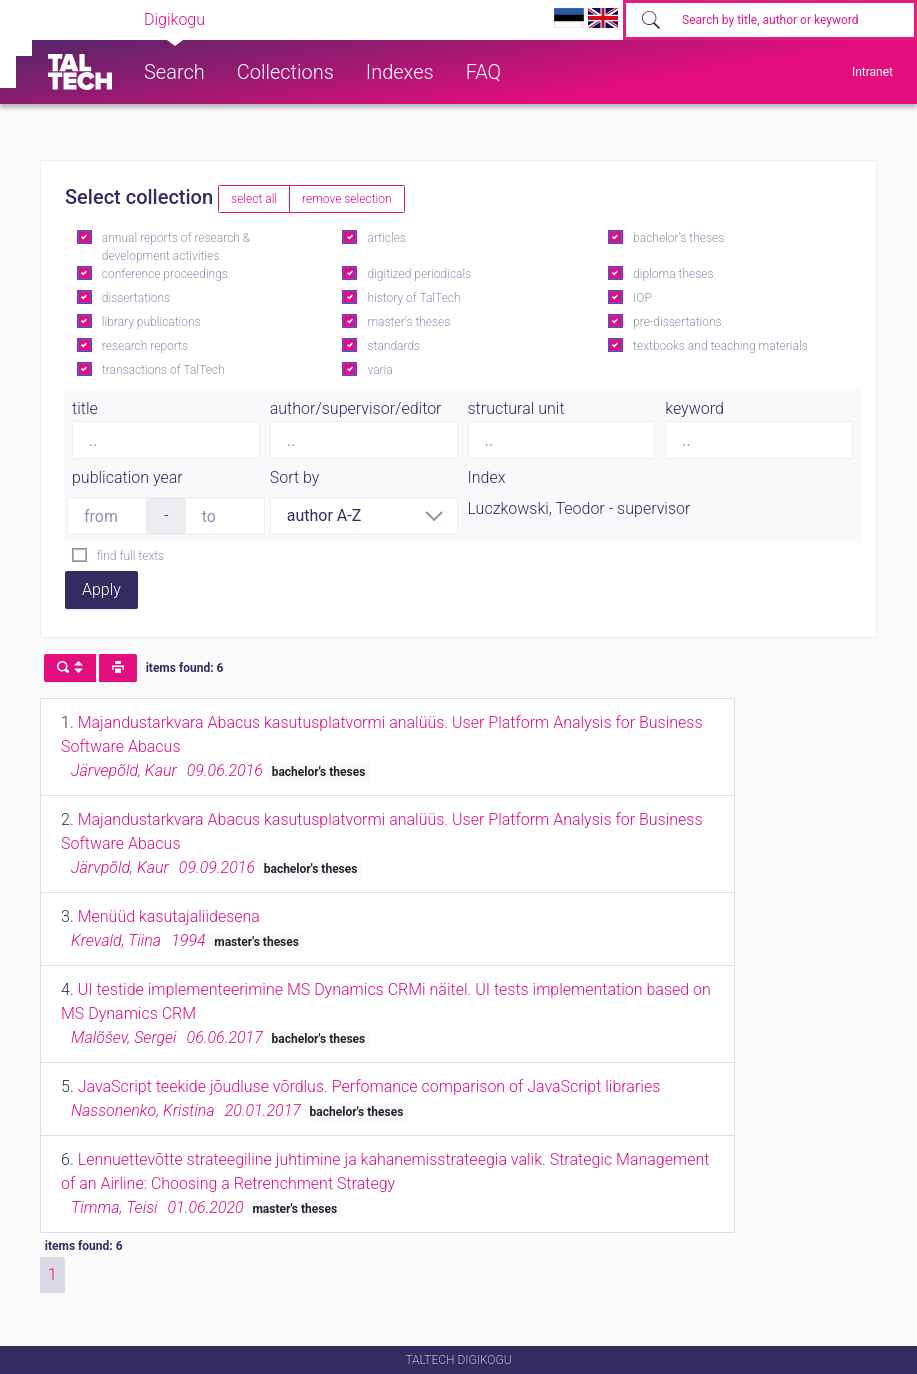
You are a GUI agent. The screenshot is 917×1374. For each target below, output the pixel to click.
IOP (642, 298)
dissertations (136, 298)
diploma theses (673, 274)
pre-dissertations (677, 322)
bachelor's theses (678, 238)
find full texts (130, 556)
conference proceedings (165, 274)
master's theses (408, 322)
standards (393, 346)
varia (379, 370)
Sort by (295, 477)
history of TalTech (413, 298)
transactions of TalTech (163, 370)
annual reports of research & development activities (176, 247)
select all (254, 199)
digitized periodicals (419, 274)
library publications (151, 322)
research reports (145, 346)
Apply (101, 589)
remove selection (346, 199)
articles (386, 238)
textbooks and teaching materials (720, 346)
